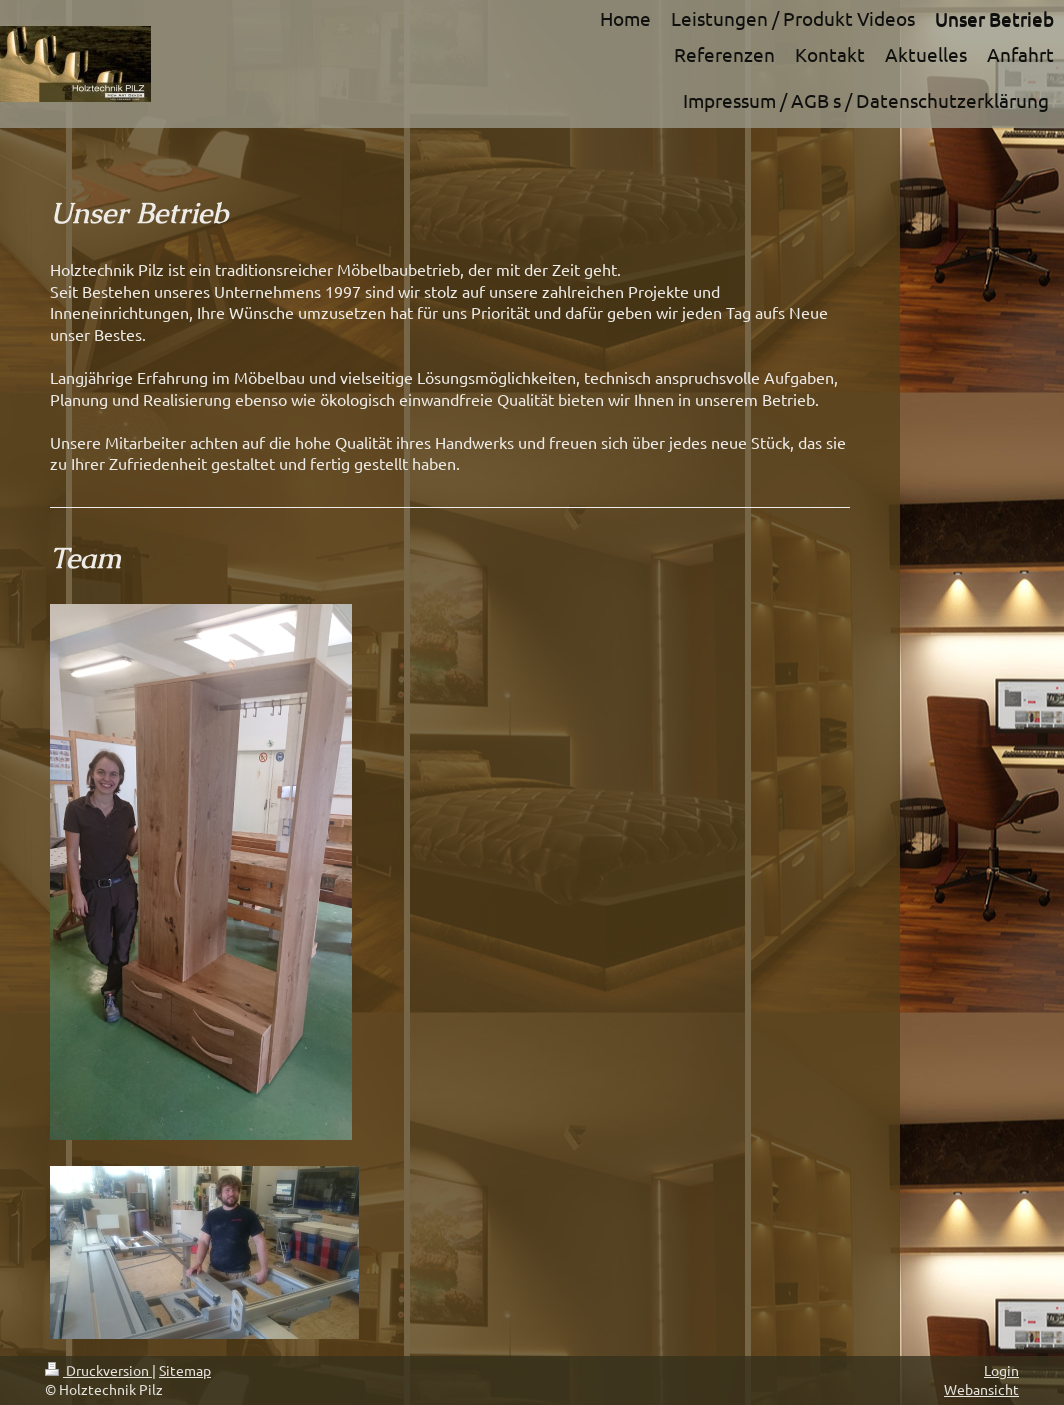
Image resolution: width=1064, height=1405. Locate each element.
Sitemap (185, 1370)
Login (1001, 1370)
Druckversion (98, 1370)
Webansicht (981, 1389)
